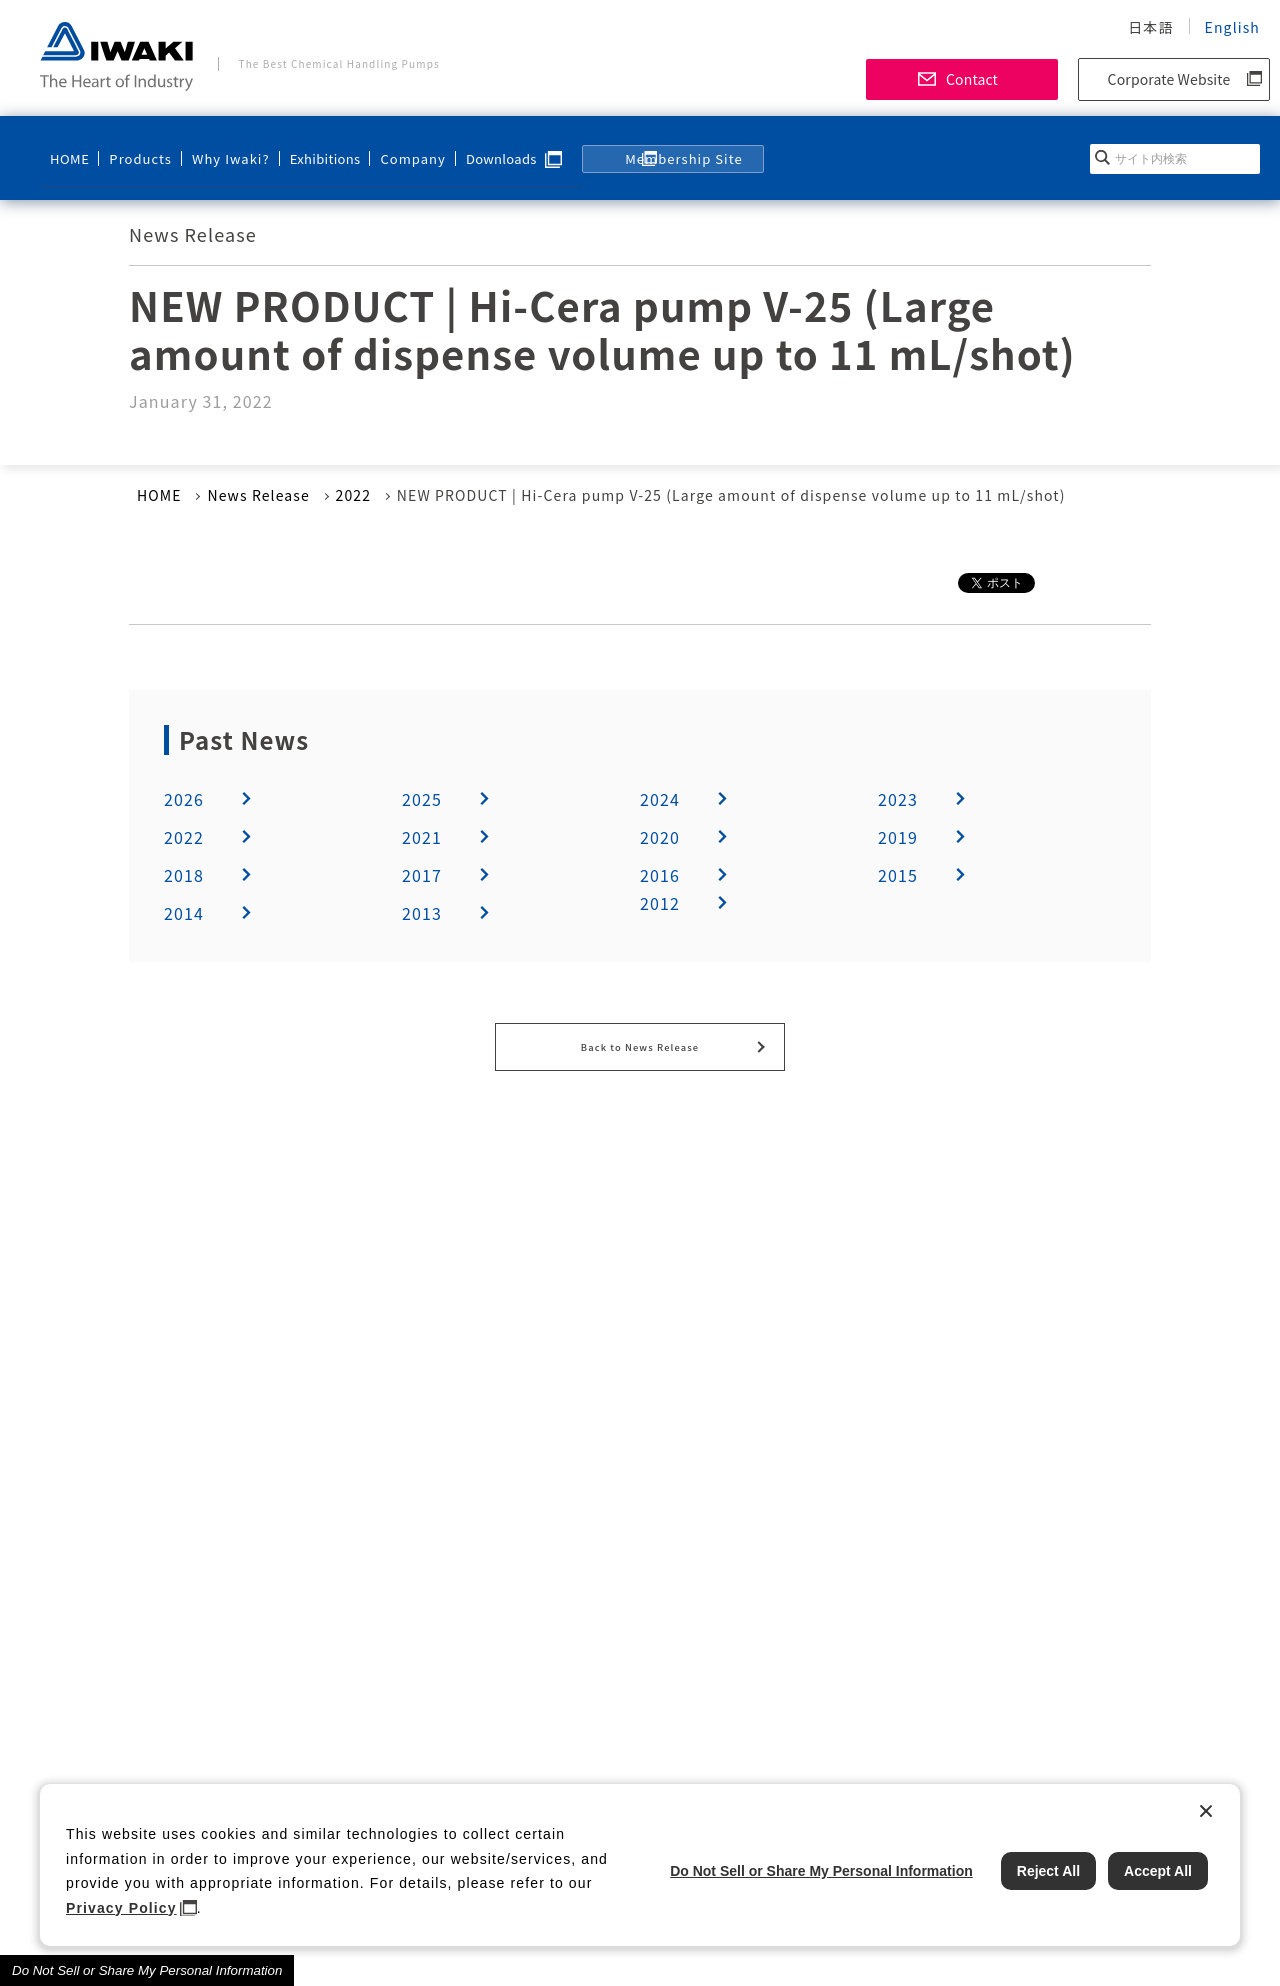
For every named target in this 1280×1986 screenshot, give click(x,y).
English (1232, 27)
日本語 (1150, 27)
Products (135, 146)
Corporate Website (1169, 79)
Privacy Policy (121, 1908)
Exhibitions (307, 146)
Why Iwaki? (217, 146)
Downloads (477, 146)
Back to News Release (640, 1043)
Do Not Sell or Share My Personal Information (147, 1970)
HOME (69, 146)
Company (391, 146)
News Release (258, 495)
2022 (354, 495)
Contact (972, 79)
